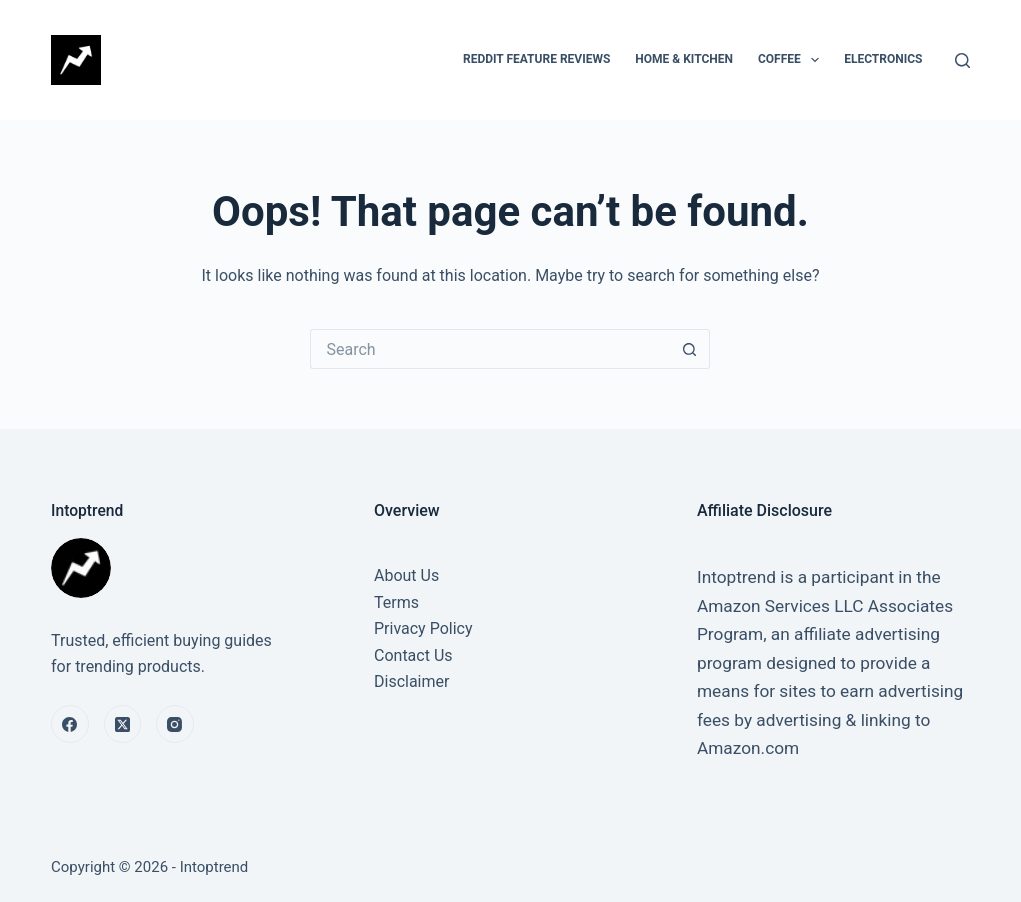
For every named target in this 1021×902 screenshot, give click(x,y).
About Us (406, 575)
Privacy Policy (423, 628)
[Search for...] (490, 349)
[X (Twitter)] (123, 724)
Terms (396, 602)
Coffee (792, 60)
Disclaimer (411, 681)
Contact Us (413, 655)
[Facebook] (70, 724)
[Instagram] (175, 724)
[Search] (962, 60)
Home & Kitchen (684, 59)
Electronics (883, 59)
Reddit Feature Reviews (536, 59)
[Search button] (690, 349)
